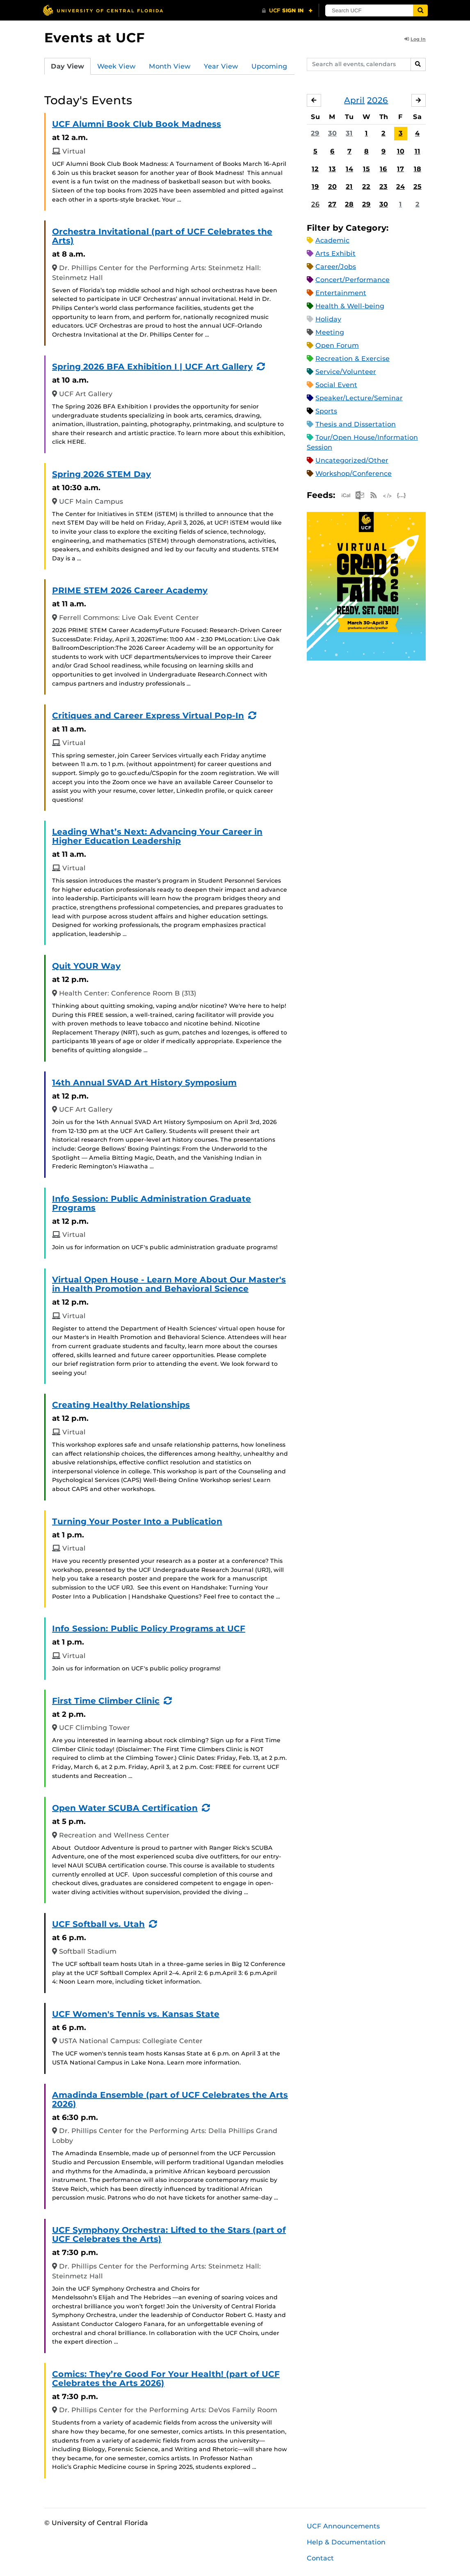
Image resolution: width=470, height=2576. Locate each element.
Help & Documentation (346, 2542)
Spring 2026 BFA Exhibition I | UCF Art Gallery (152, 367)
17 (400, 169)
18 (417, 169)
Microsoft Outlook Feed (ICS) (360, 495)
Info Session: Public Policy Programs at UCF (148, 1628)
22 (366, 186)
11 (417, 151)
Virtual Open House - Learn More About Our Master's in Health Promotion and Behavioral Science (169, 1284)
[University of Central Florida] (103, 10)
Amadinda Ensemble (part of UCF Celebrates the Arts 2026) (170, 2099)
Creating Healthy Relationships (121, 1405)
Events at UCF (94, 38)
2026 (377, 100)
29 (315, 133)
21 (349, 186)
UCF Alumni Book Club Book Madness (136, 124)
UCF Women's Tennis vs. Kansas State (135, 2014)
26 (315, 204)
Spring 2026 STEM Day (101, 474)
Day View (67, 66)
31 (349, 133)
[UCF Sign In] (287, 11)
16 (383, 169)
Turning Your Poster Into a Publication (137, 1521)
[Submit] (420, 10)
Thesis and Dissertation (355, 424)
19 (315, 186)
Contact (320, 2558)
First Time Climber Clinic (106, 1701)
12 (315, 169)
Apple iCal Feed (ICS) (346, 495)
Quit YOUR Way (86, 966)
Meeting (329, 332)
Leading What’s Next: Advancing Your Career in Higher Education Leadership (157, 836)
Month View (170, 66)
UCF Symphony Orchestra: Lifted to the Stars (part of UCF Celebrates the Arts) (169, 2234)
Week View (116, 66)
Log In (415, 39)
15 (366, 169)
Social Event (336, 385)
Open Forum (337, 345)
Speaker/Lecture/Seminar (359, 398)
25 (417, 186)
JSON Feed (401, 495)
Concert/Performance (352, 280)
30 (332, 133)
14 (349, 169)
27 (332, 204)
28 (349, 204)
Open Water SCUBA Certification (125, 1808)
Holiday (328, 319)
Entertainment (340, 293)
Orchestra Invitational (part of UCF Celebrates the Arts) (162, 236)
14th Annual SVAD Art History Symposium (144, 1082)
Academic (332, 240)
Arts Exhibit (335, 253)
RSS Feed (374, 495)
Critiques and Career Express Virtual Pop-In (148, 715)
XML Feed (388, 495)
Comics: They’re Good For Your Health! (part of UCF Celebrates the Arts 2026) (166, 2378)
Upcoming (269, 66)
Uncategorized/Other (351, 460)
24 (400, 186)
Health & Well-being (349, 306)
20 (332, 186)
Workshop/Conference (353, 473)
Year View (221, 66)
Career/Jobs (335, 267)
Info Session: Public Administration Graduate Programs (151, 1203)
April (354, 100)
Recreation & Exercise (352, 358)
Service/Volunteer (345, 372)
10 (400, 151)
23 (383, 186)
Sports (326, 411)
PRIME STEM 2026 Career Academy (130, 590)
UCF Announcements (343, 2526)
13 (332, 169)
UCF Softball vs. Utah (98, 1924)
